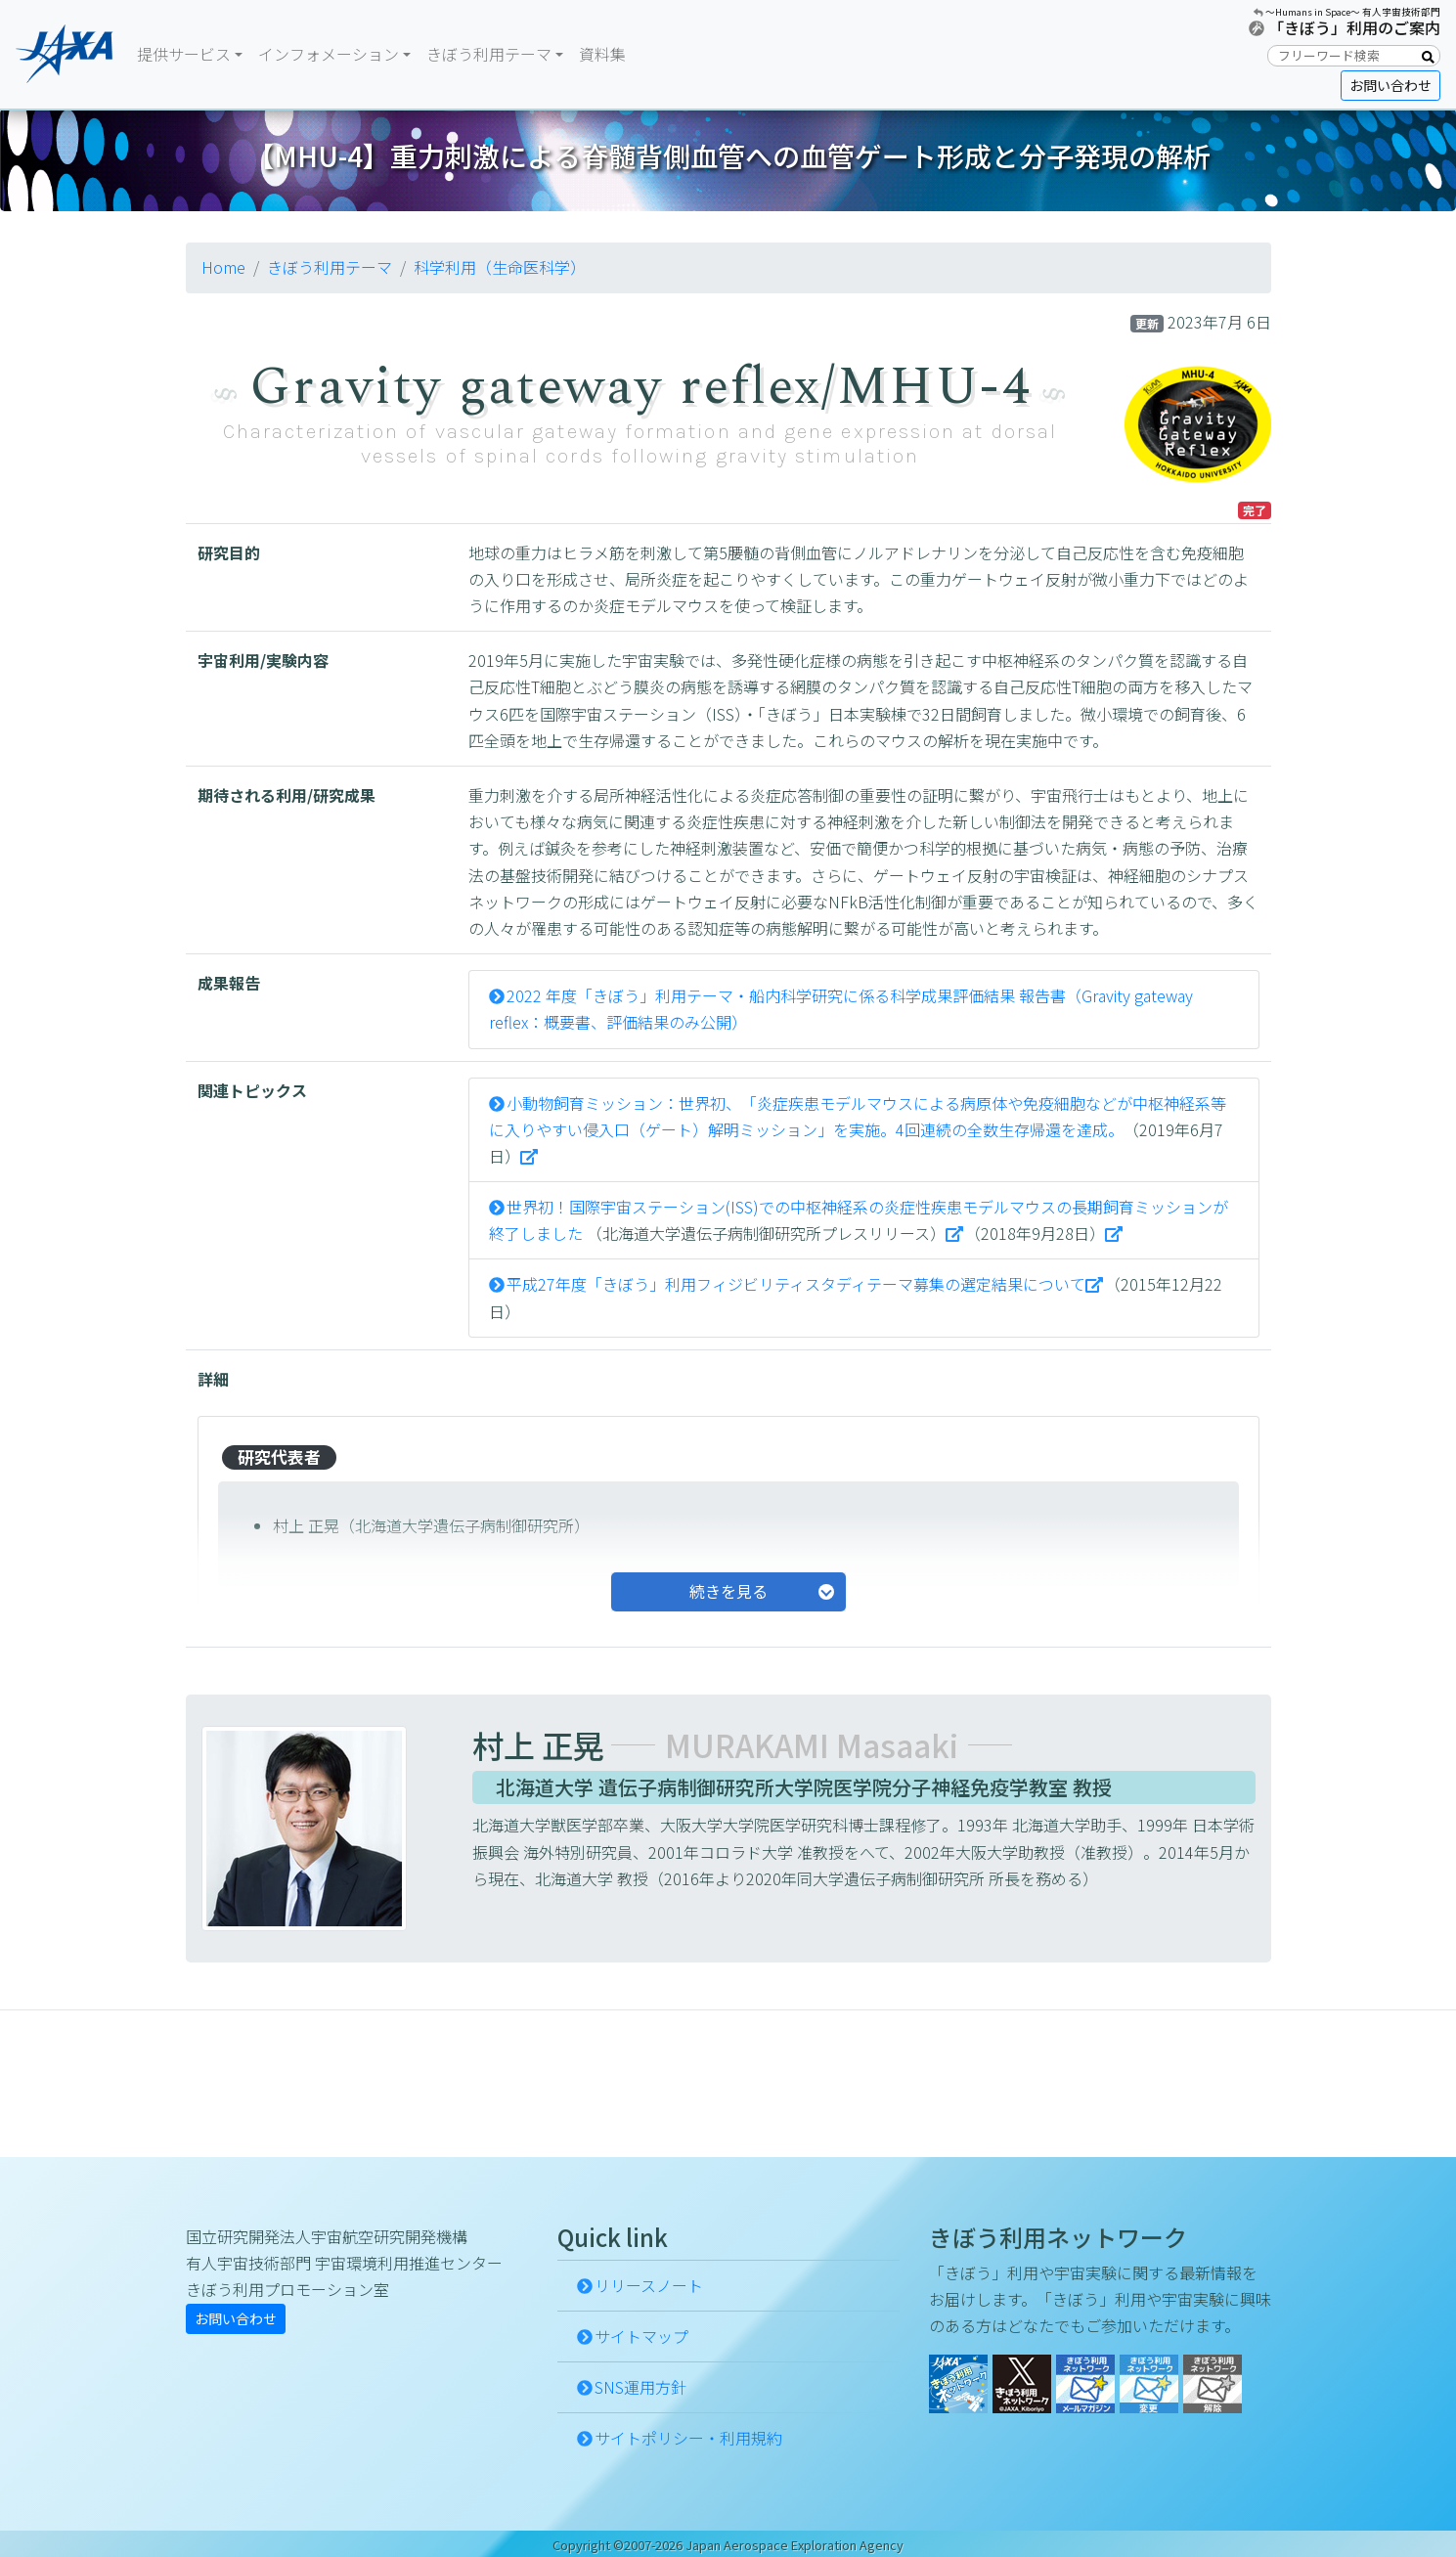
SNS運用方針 (640, 2387)
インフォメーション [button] (328, 54)
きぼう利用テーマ (329, 267)
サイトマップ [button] (641, 2336)
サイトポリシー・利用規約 (688, 2437)
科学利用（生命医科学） (500, 267)
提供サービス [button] (184, 54)
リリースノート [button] (649, 2285)
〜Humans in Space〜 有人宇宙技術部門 (1352, 12)
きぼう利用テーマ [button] (489, 54)
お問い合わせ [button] (1390, 85)
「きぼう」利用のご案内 (1354, 27)
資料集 (602, 54)
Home (223, 267)
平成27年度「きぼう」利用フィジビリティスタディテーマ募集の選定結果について (796, 1284)
